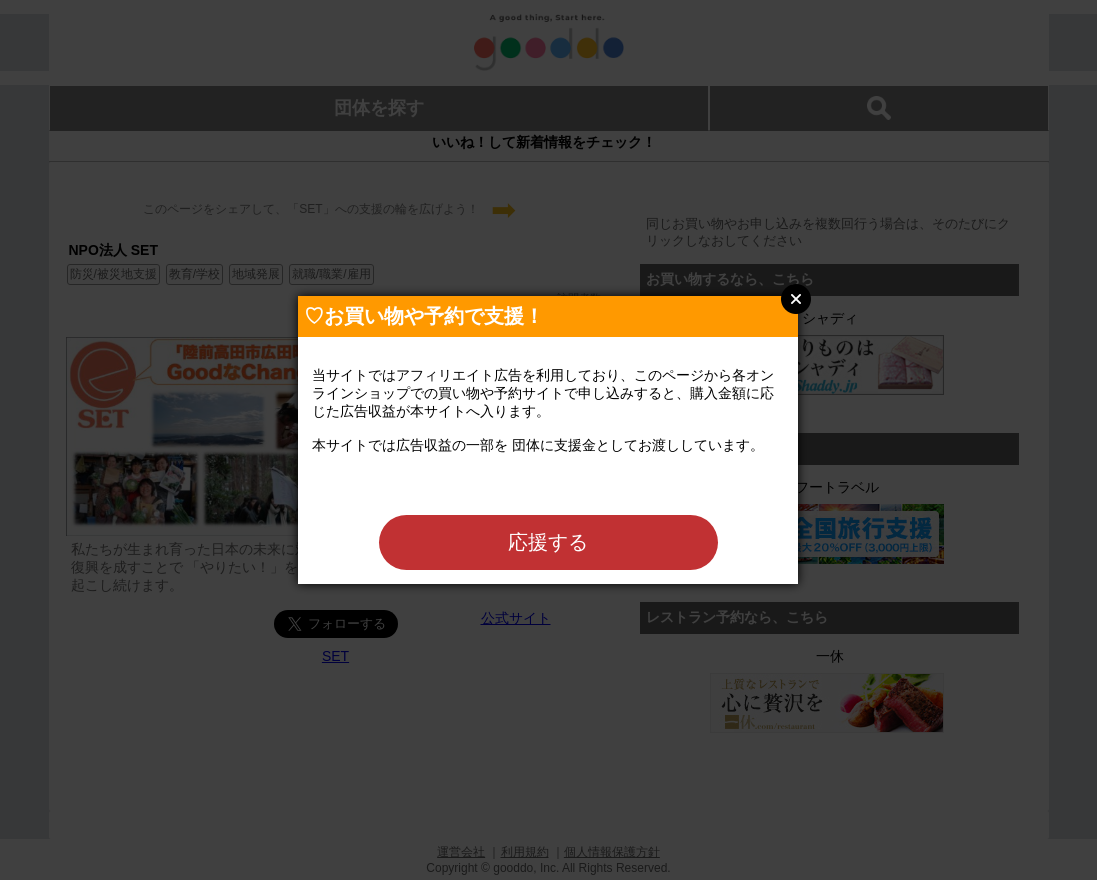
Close (796, 299)
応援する (548, 542)
